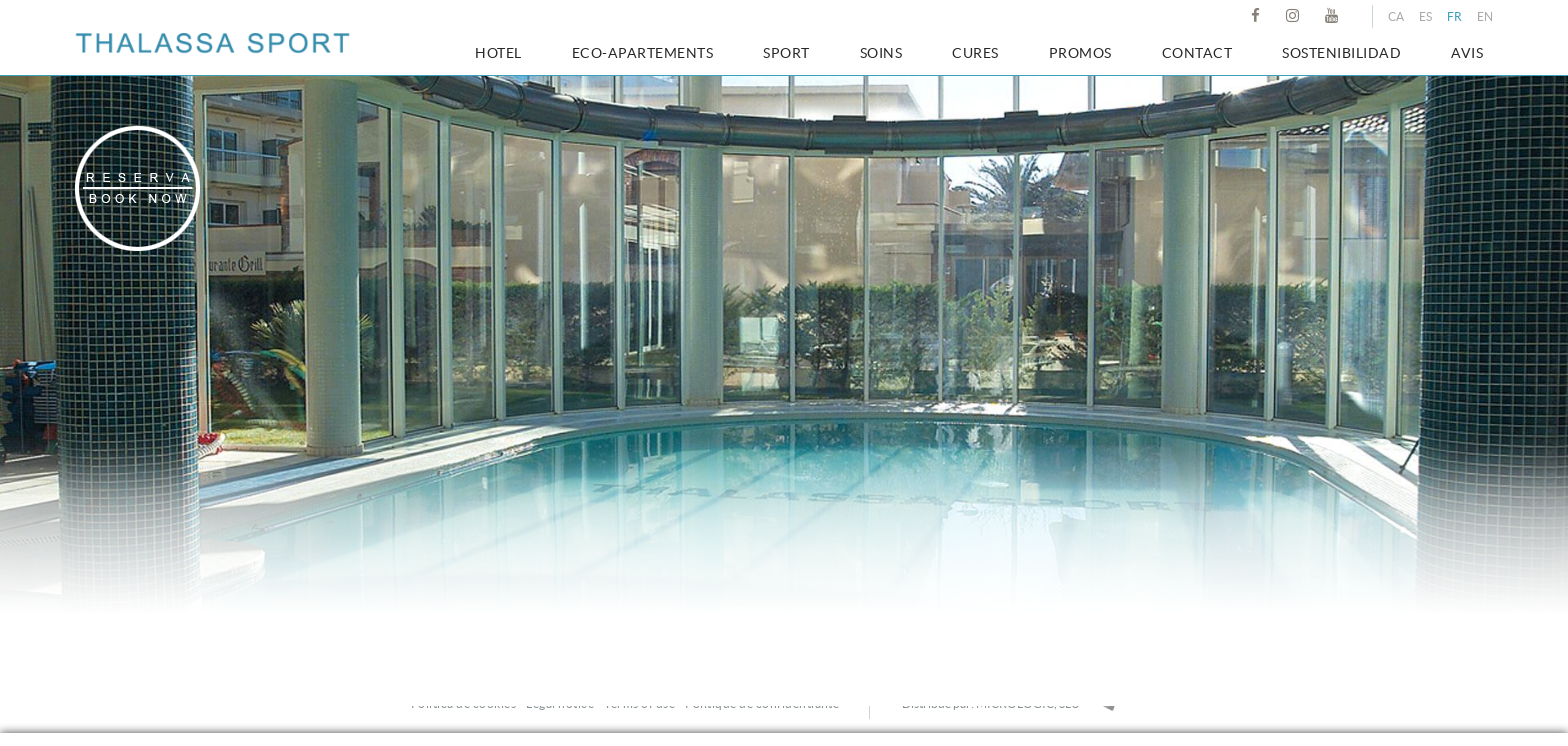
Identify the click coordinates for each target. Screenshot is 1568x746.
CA (1396, 16)
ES (1425, 16)
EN (1485, 16)
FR (1454, 16)
